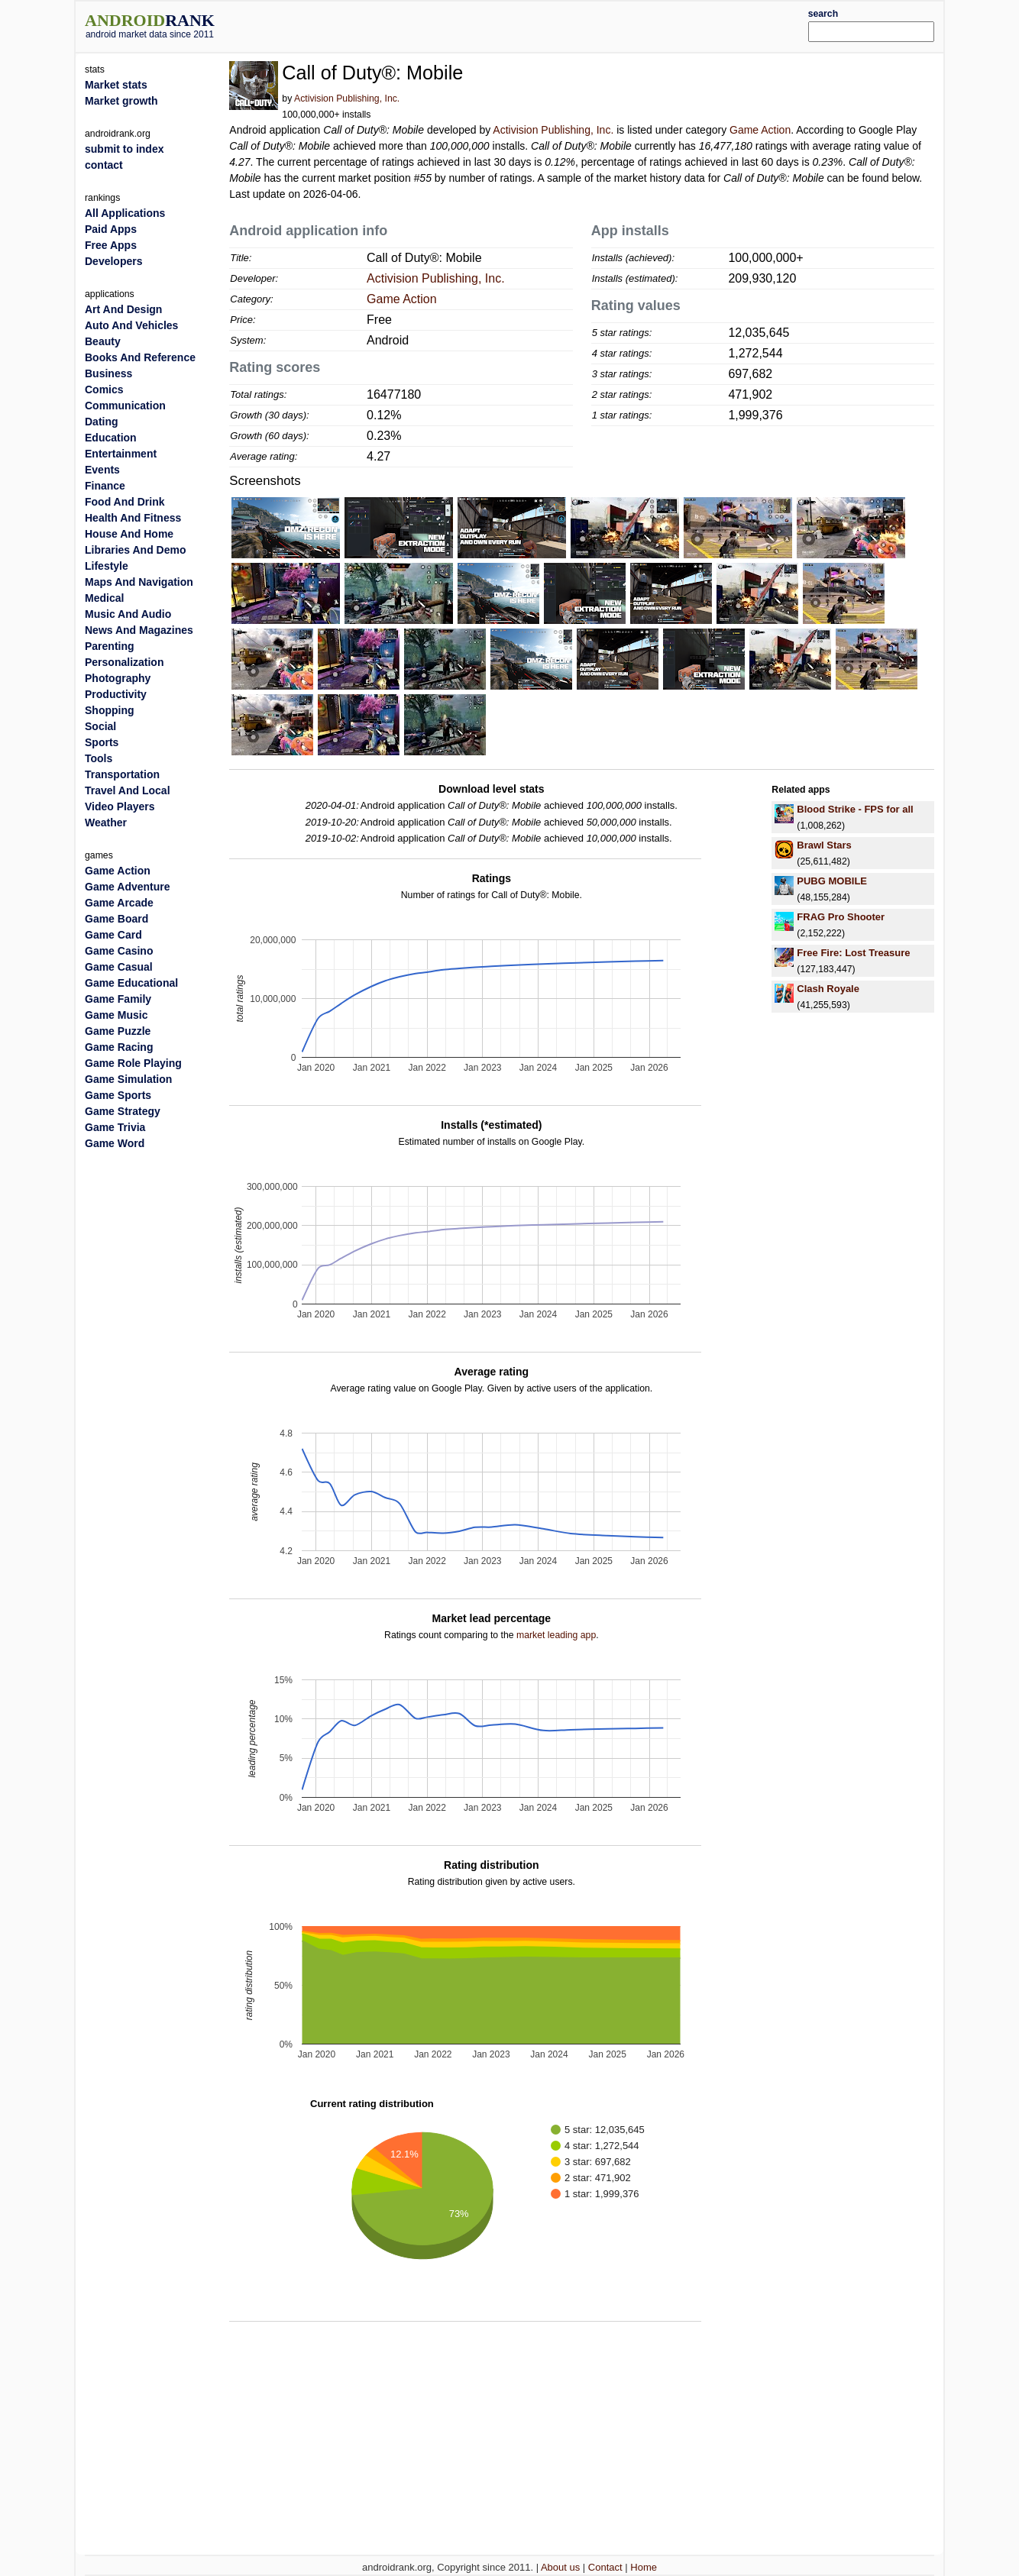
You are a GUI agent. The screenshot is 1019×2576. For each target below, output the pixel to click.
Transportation (122, 774)
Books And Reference (140, 357)
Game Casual (119, 967)
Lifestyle (106, 566)
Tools (98, 758)
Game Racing (119, 1047)
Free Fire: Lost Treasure (853, 952)
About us (560, 2567)
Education (111, 437)
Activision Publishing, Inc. (347, 98)
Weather (106, 822)
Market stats (116, 85)
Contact (605, 2567)
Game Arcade (119, 903)
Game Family (118, 999)
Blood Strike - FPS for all (855, 809)
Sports (101, 742)
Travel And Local (127, 790)
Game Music (116, 1015)
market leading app (556, 1635)
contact (104, 165)
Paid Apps (111, 229)
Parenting (109, 646)
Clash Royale (828, 988)
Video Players (120, 806)
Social (100, 726)
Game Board (116, 919)
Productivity (116, 694)
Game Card (113, 935)
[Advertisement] (545, 24)
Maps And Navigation (139, 582)
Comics (104, 389)
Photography (117, 678)
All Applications (125, 213)
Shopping (109, 710)
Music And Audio (128, 614)
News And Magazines (139, 630)
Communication (125, 405)
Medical (104, 598)
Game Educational (131, 983)
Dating (101, 421)
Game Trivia (115, 1127)
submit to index (124, 149)
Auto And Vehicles (131, 325)
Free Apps (111, 245)
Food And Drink (124, 502)
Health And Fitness (133, 518)
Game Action (760, 130)
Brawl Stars (824, 845)
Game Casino (119, 951)
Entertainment (121, 454)
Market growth (121, 101)
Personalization (124, 662)
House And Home (129, 534)
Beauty (103, 341)
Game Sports (118, 1095)
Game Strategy (122, 1111)
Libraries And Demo (135, 550)
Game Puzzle (117, 1031)
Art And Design (123, 309)
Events (102, 470)
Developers (113, 261)
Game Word (114, 1143)
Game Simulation (128, 1079)
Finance (105, 486)
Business (108, 373)
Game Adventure (127, 887)
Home (643, 2567)
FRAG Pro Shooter (841, 917)
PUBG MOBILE (832, 881)
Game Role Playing (133, 1063)
